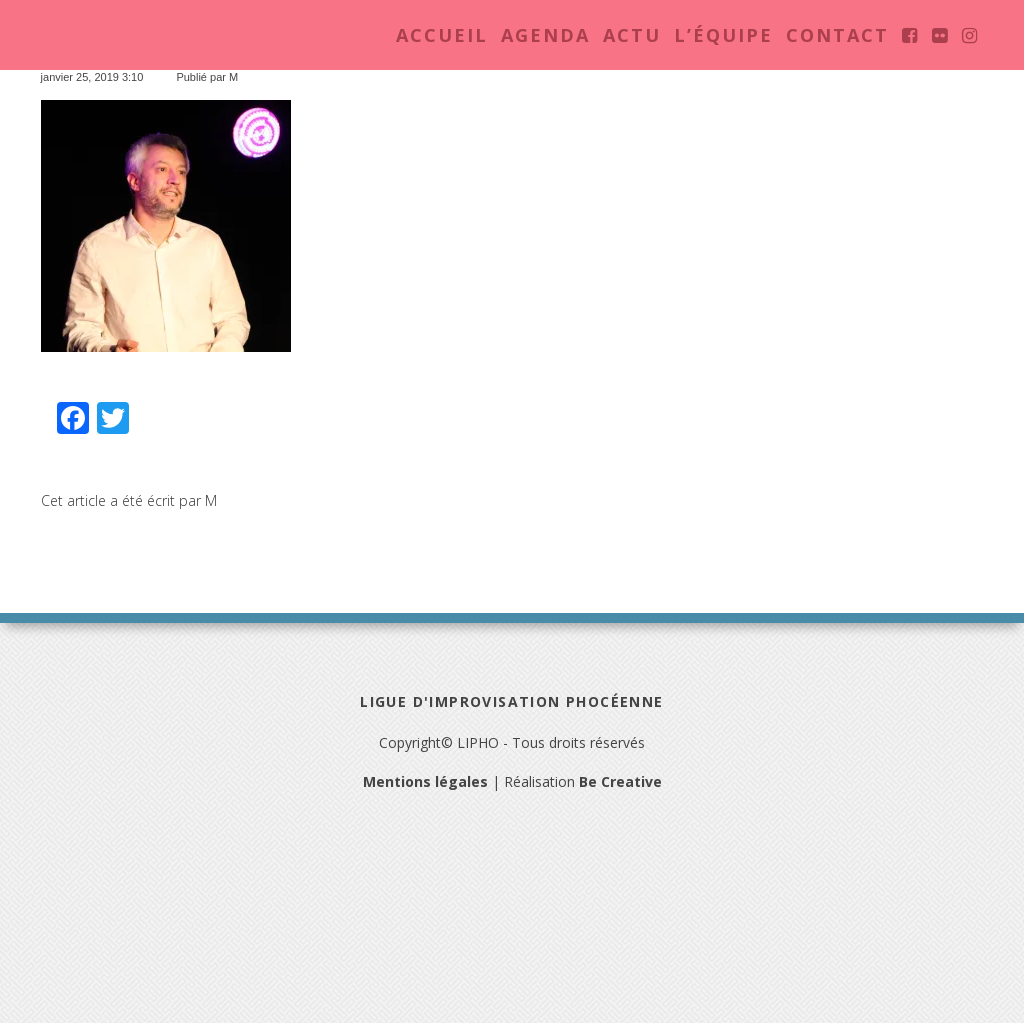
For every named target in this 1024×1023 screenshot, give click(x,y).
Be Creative (620, 781)
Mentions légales (425, 781)
